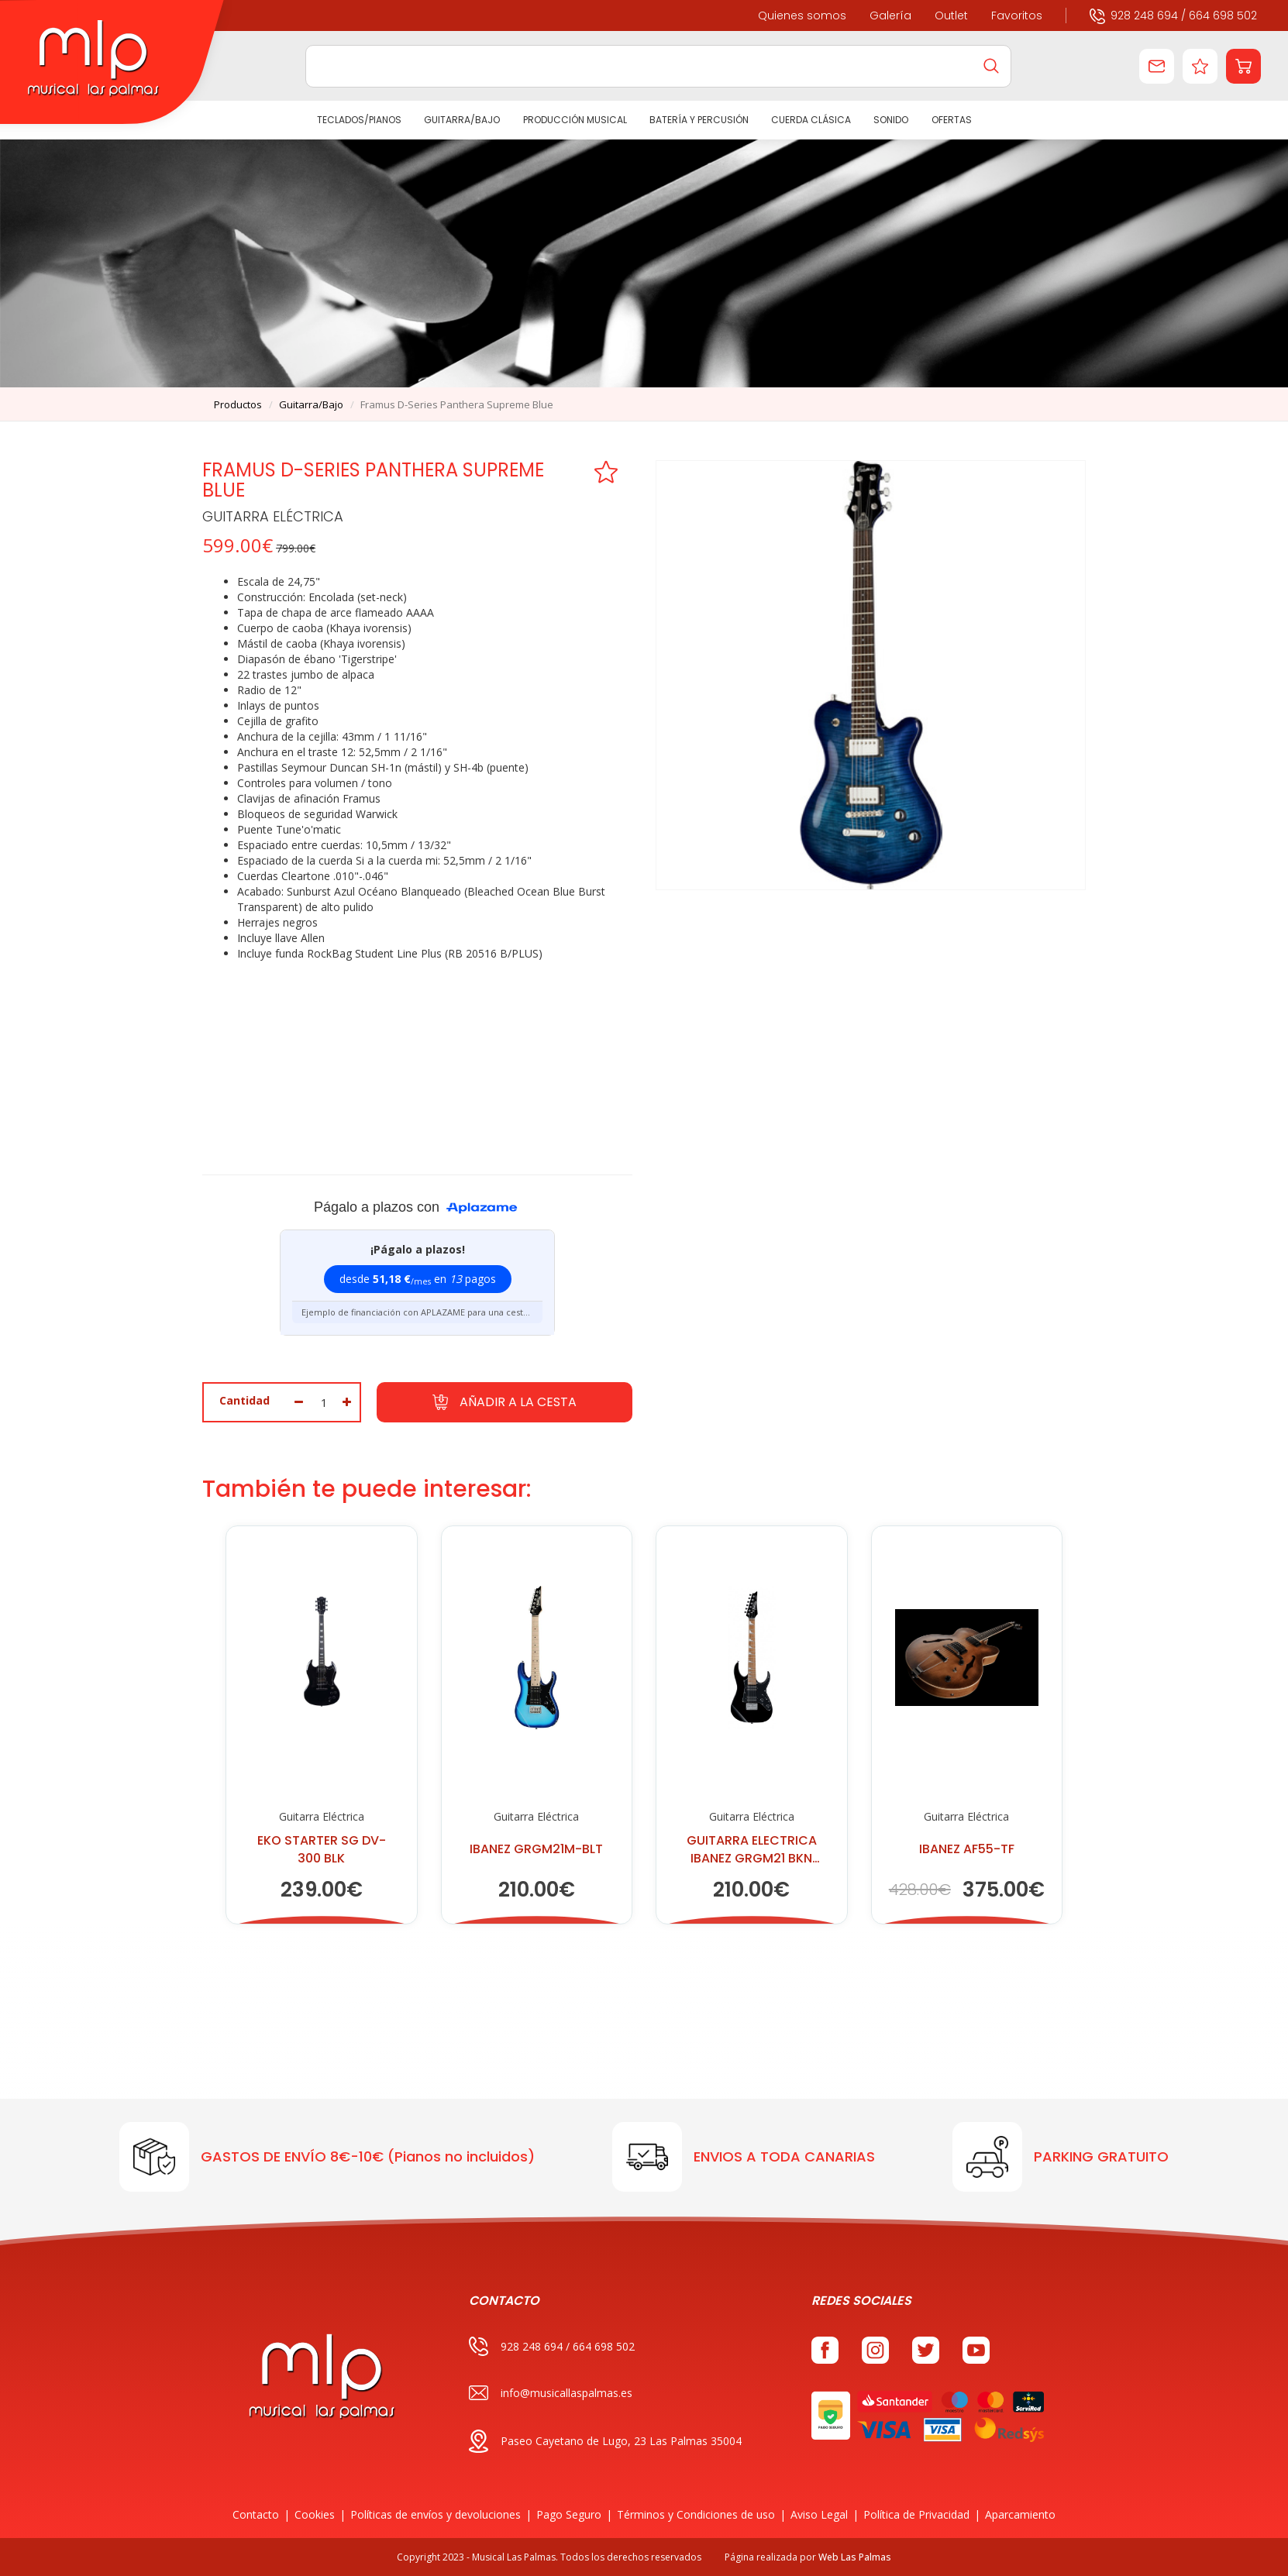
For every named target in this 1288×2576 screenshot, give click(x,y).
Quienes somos (802, 15)
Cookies (314, 2514)
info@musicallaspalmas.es (550, 2392)
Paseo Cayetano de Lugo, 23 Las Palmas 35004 (605, 2441)
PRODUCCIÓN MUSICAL (574, 119)
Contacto (255, 2514)
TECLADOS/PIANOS (359, 119)
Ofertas (951, 119)
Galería (890, 15)
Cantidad (244, 1400)
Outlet (951, 15)
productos (238, 404)
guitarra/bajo (311, 404)
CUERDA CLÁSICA (811, 119)
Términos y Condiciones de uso (696, 2514)
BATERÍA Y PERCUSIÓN (699, 119)
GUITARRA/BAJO (462, 119)
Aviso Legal (819, 2514)
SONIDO (890, 119)
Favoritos (1016, 15)
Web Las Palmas (854, 2557)
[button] (1243, 66)
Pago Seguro (568, 2514)
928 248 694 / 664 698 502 (1173, 15)
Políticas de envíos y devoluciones (435, 2514)
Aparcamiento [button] (1020, 2514)
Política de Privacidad (916, 2514)
